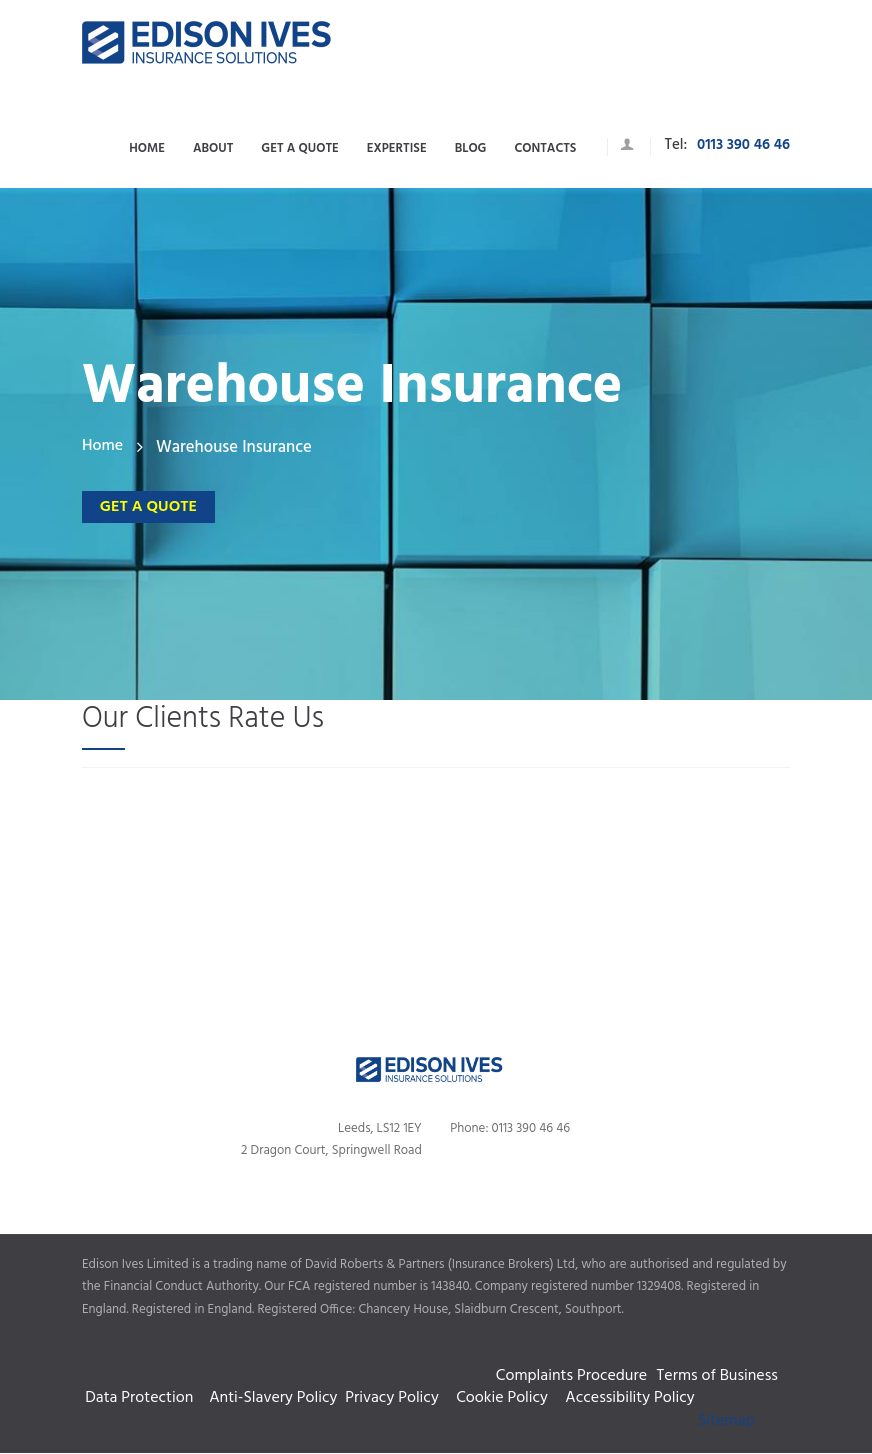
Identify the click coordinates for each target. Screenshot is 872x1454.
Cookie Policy (506, 1398)
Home (102, 447)
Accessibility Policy (629, 1398)
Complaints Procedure (433, 1363)
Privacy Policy (395, 1398)
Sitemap (726, 1422)
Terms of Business (717, 1375)
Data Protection (139, 1398)
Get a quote (138, 504)
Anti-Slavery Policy (277, 1398)
